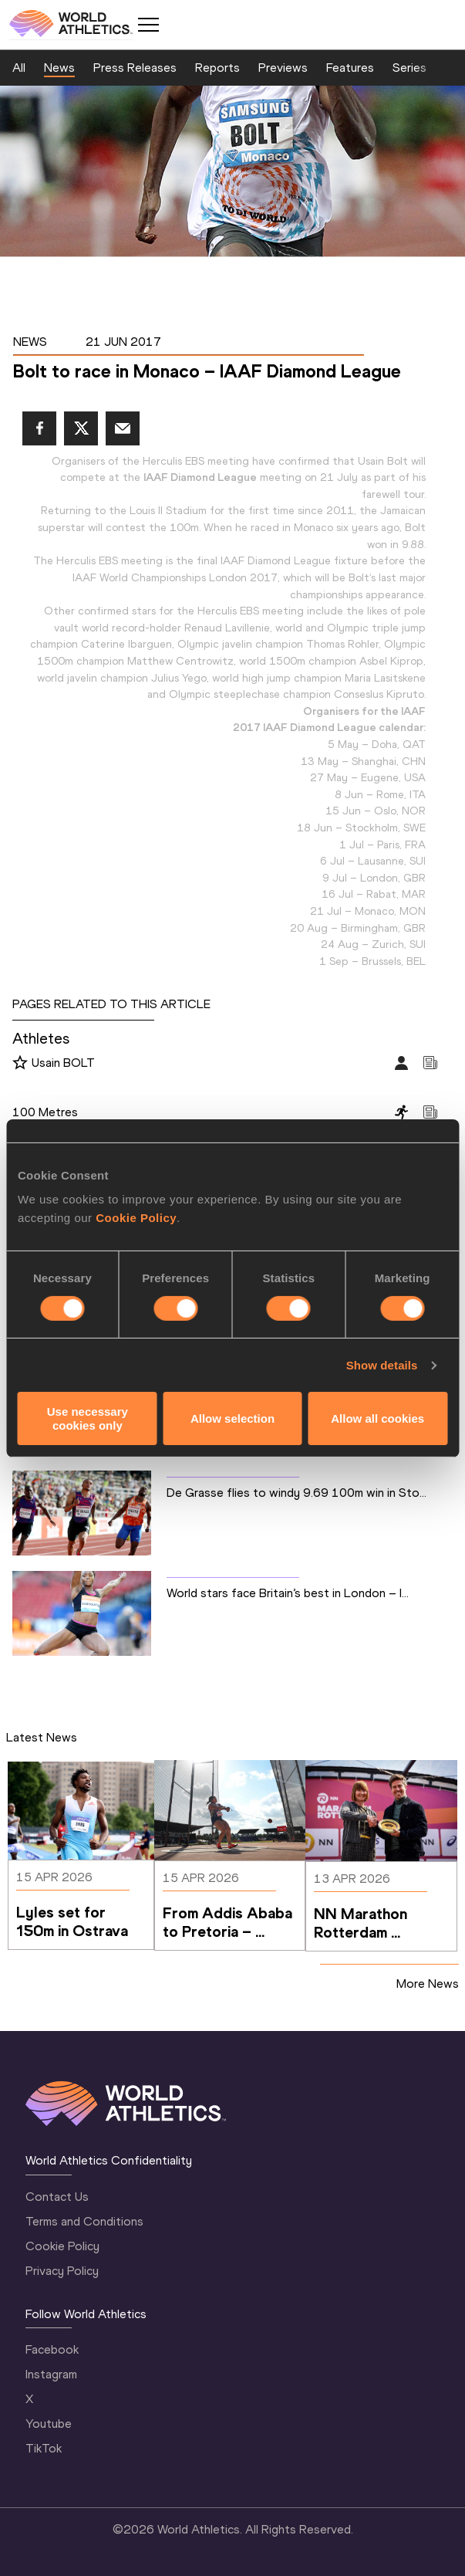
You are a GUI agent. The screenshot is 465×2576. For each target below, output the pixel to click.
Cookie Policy (136, 1217)
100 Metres (45, 1112)
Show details (382, 1365)
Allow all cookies (377, 1418)
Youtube (48, 2423)
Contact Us (57, 2196)
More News (427, 1983)
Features (350, 67)
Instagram (51, 2374)
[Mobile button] (148, 24)
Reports (217, 67)
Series (409, 67)
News (59, 67)
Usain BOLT (63, 1062)
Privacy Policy (62, 2270)
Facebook (52, 2349)
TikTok (43, 2448)
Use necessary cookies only (87, 1418)
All (18, 67)
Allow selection (232, 1418)
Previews (283, 67)
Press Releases (135, 67)
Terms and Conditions (84, 2221)
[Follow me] (20, 1064)
